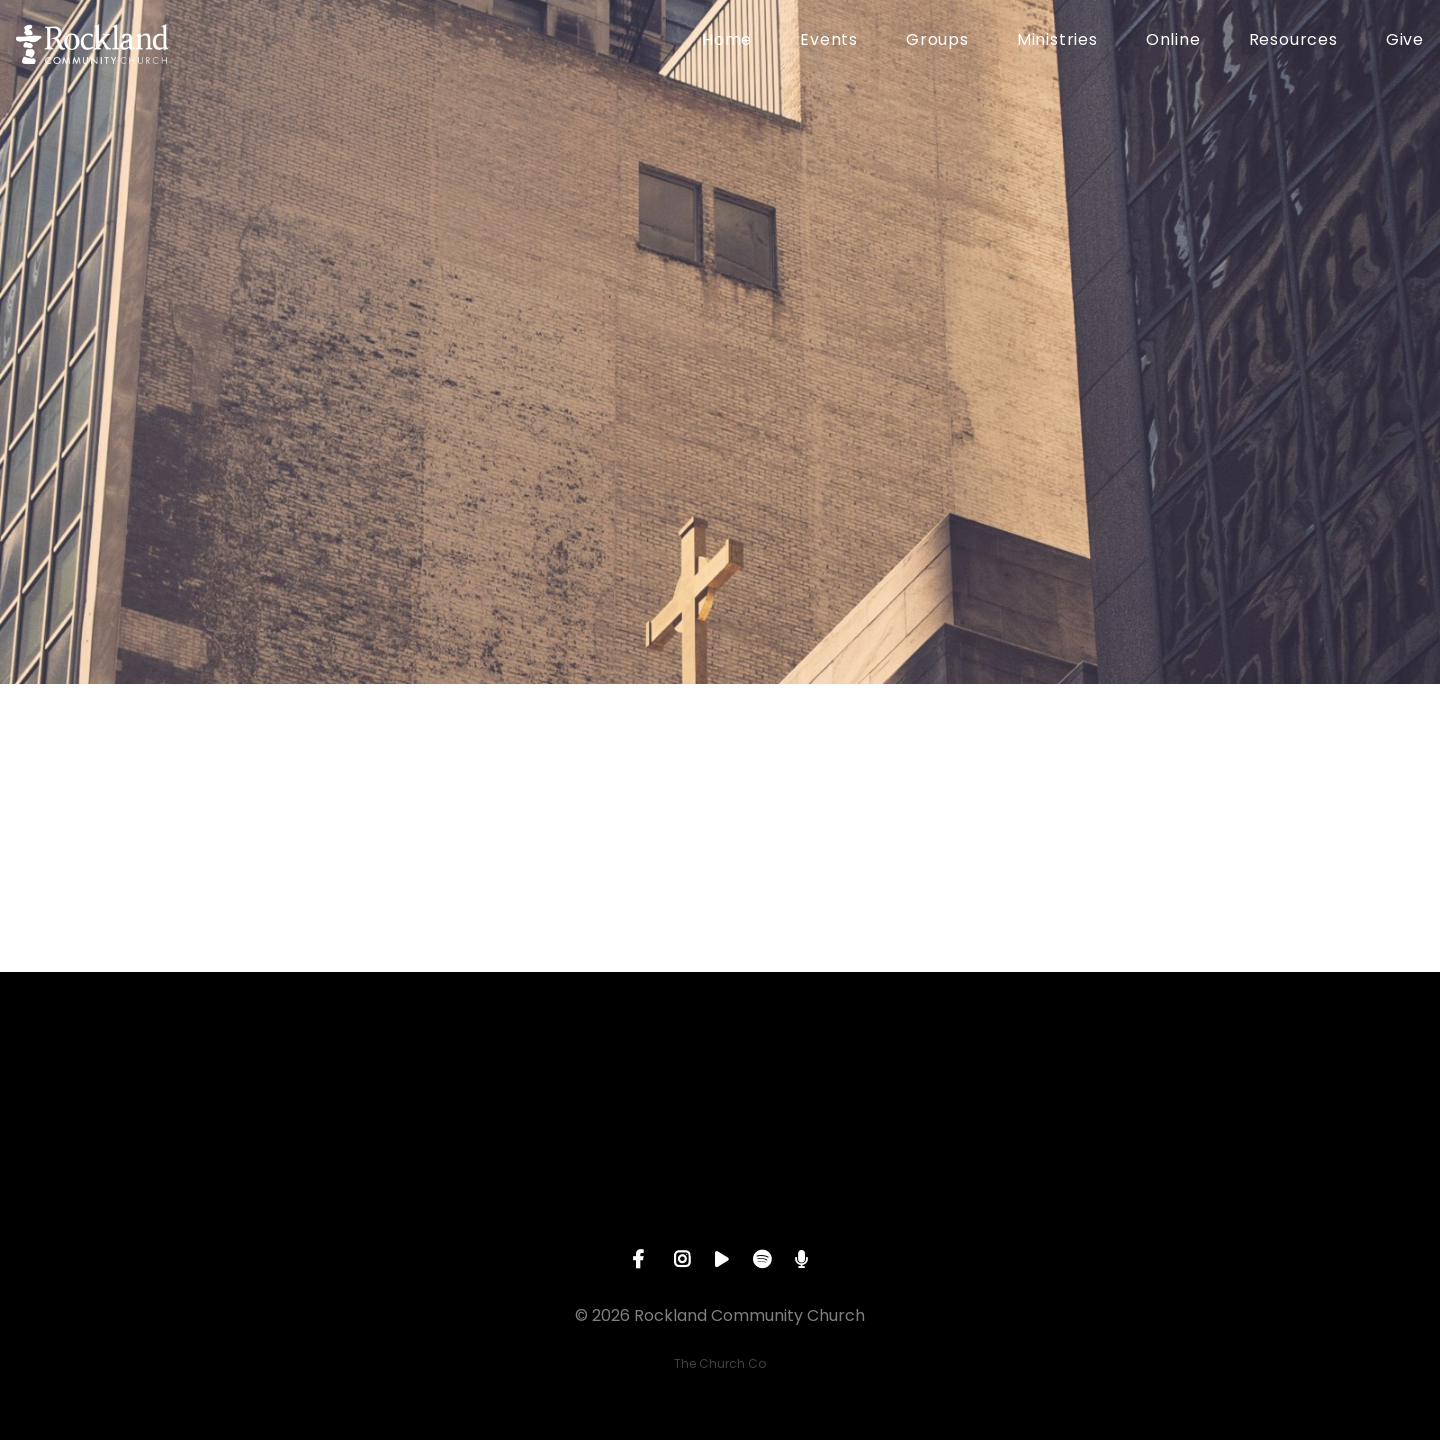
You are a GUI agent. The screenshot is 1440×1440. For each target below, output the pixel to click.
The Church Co (720, 1363)
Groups (937, 41)
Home (727, 41)
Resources (1293, 41)
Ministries (1057, 41)
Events (829, 41)
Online (1173, 41)
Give (1405, 41)
